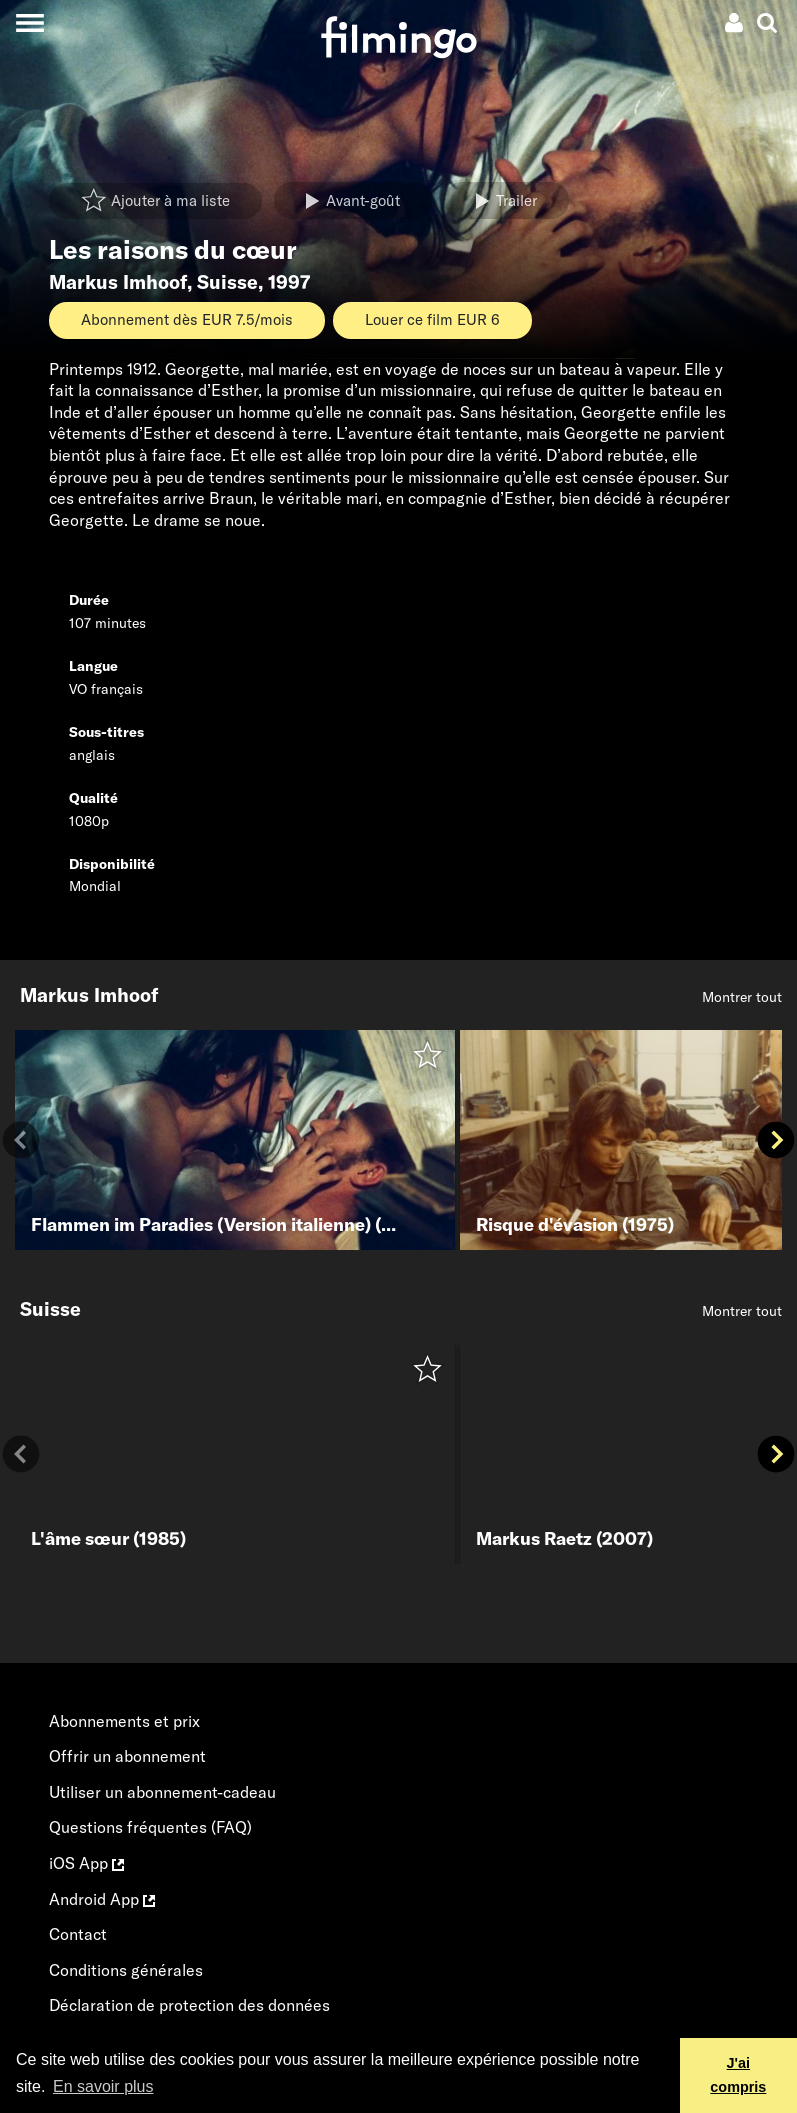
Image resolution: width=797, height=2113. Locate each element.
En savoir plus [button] (103, 2086)
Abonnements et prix (124, 1721)
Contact (78, 1934)
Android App (102, 1899)
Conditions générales (126, 1970)
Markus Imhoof (118, 282)
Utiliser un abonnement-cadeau (162, 1792)
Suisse (227, 282)
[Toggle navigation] (29, 22)
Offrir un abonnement (127, 1756)
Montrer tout (742, 997)
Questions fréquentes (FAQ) (150, 1827)
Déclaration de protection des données (189, 2005)
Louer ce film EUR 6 (432, 319)
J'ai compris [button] (738, 2075)
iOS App (86, 1863)
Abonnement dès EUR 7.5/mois (187, 319)
